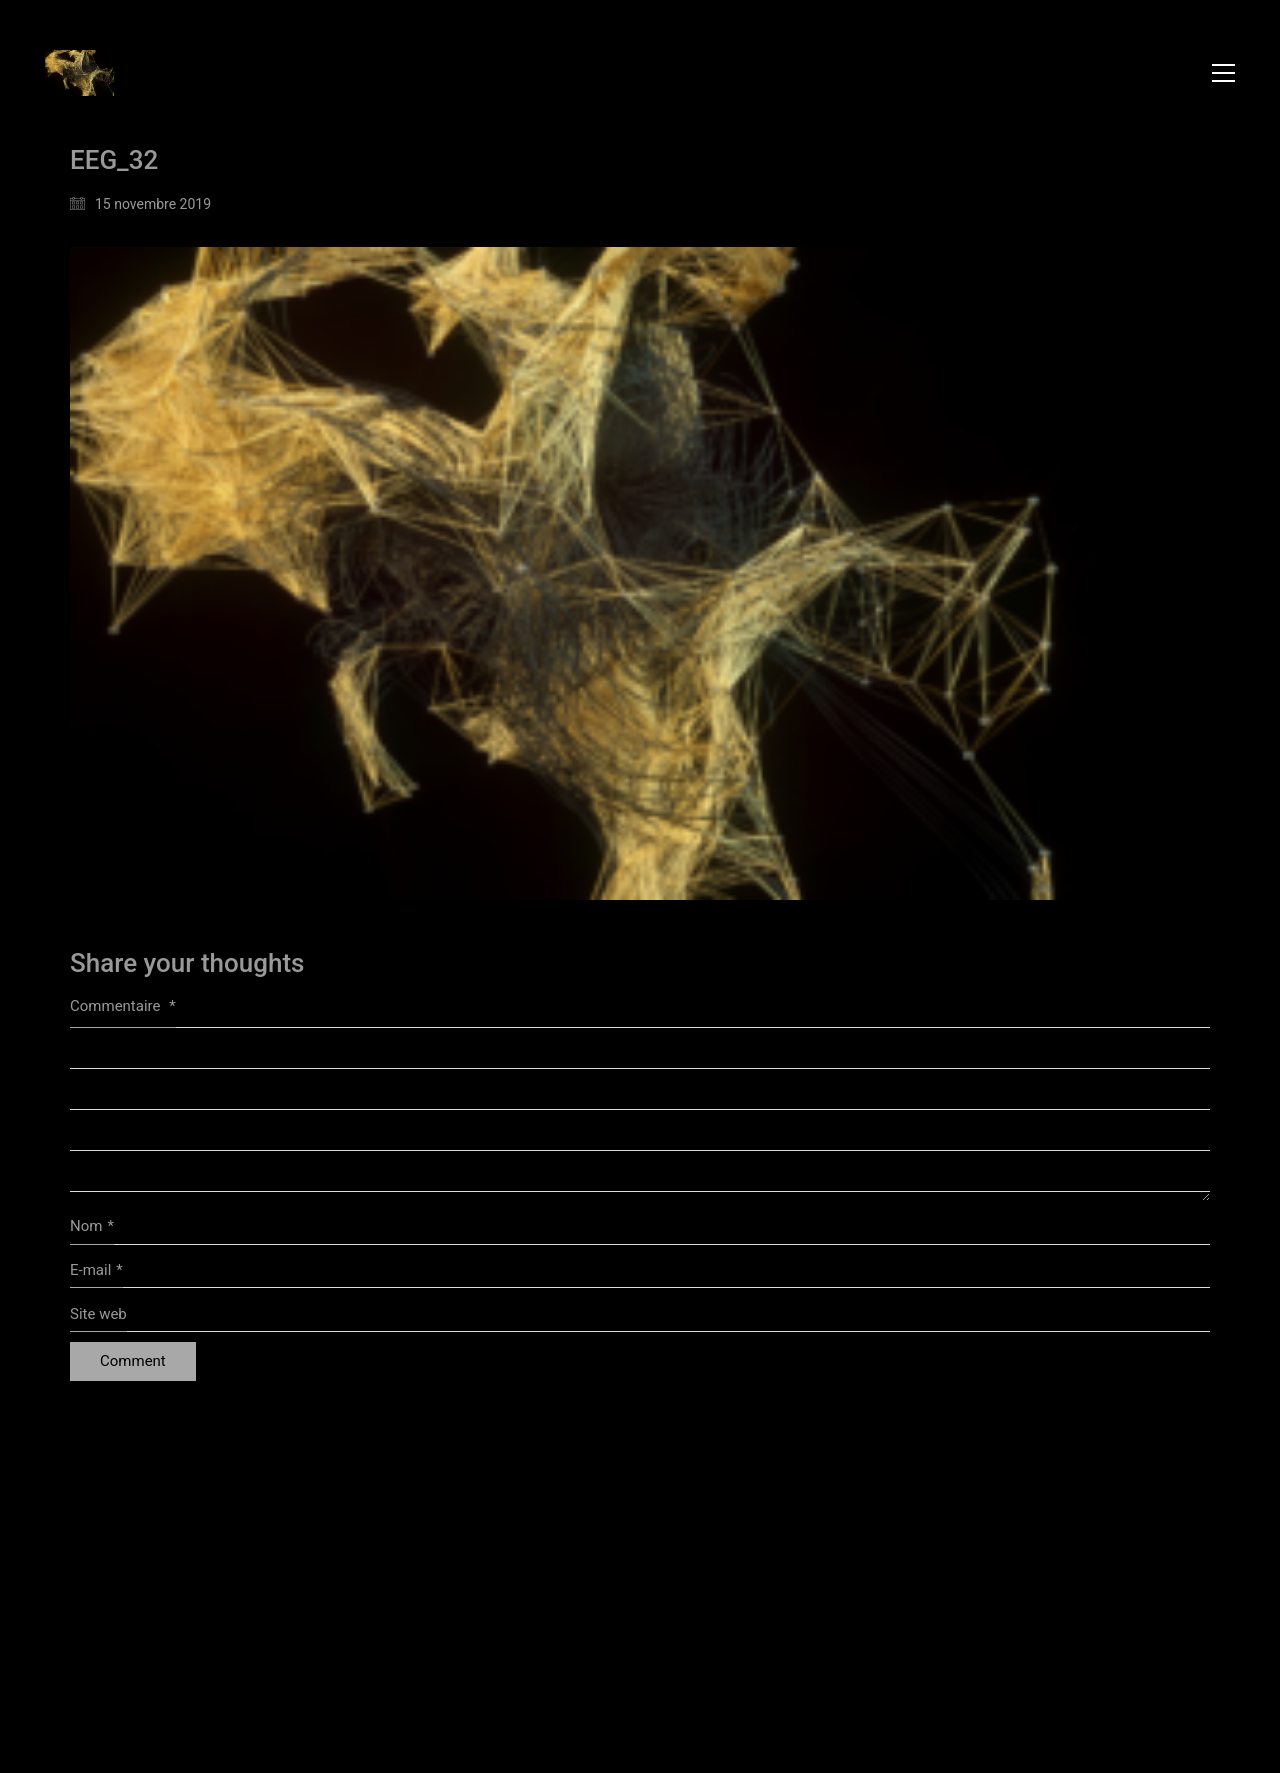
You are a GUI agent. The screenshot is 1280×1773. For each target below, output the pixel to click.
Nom (92, 1227)
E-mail (96, 1271)
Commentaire (123, 1006)
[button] (1223, 73)
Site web (98, 1314)
